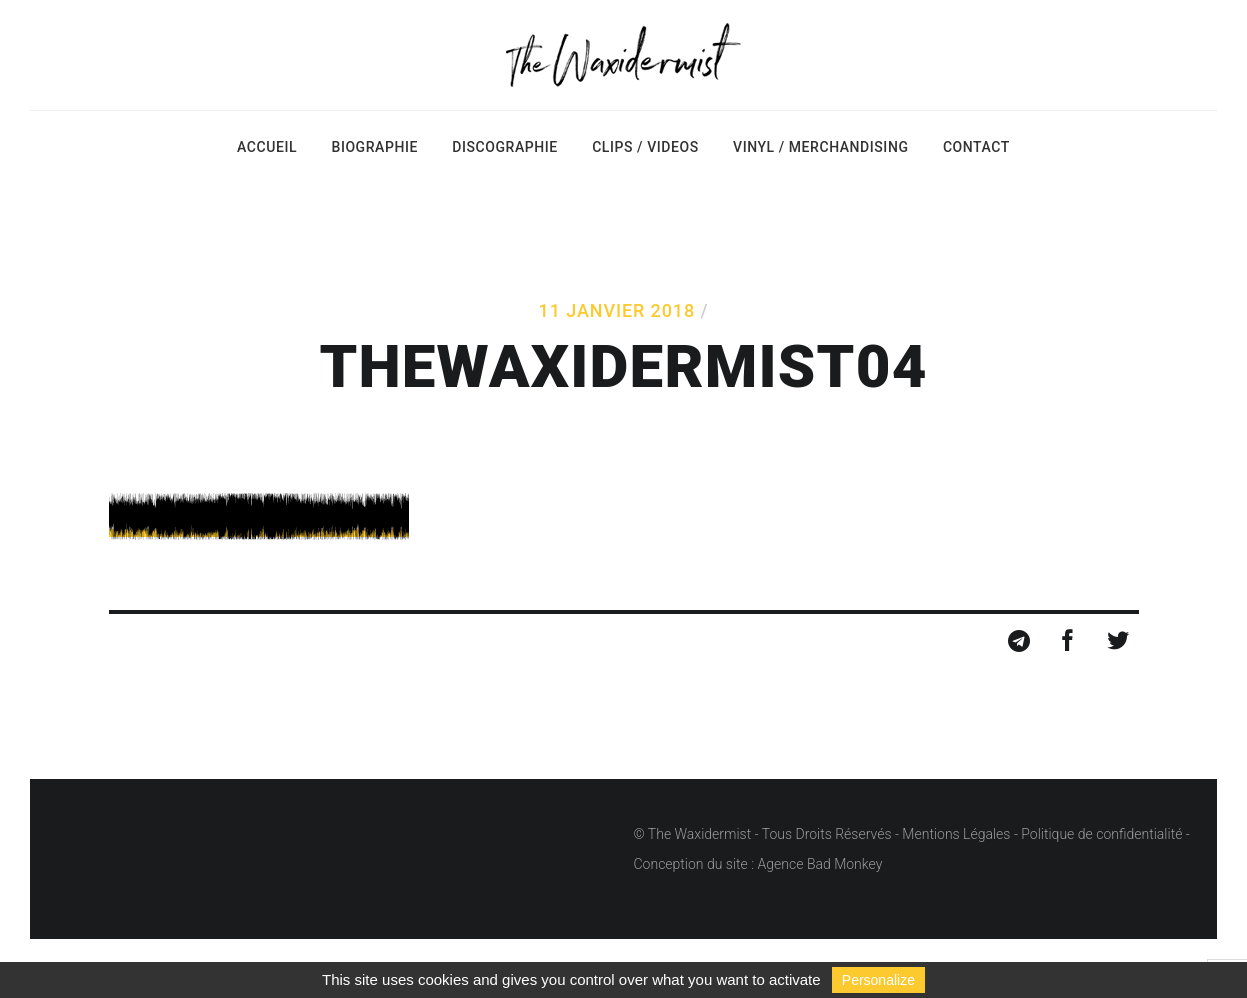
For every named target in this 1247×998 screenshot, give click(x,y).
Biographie (374, 147)
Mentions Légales (956, 834)
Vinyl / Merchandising (820, 147)
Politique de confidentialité (1101, 834)
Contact (976, 147)
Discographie (504, 147)
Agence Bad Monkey (820, 864)
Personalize (878, 980)
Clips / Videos (645, 147)
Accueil (267, 147)
